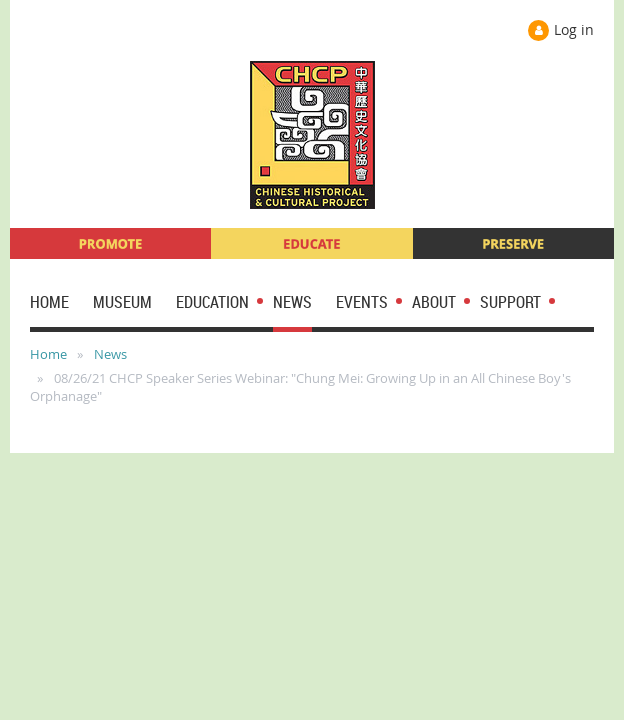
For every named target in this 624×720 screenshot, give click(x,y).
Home (48, 354)
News (110, 354)
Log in (574, 29)
